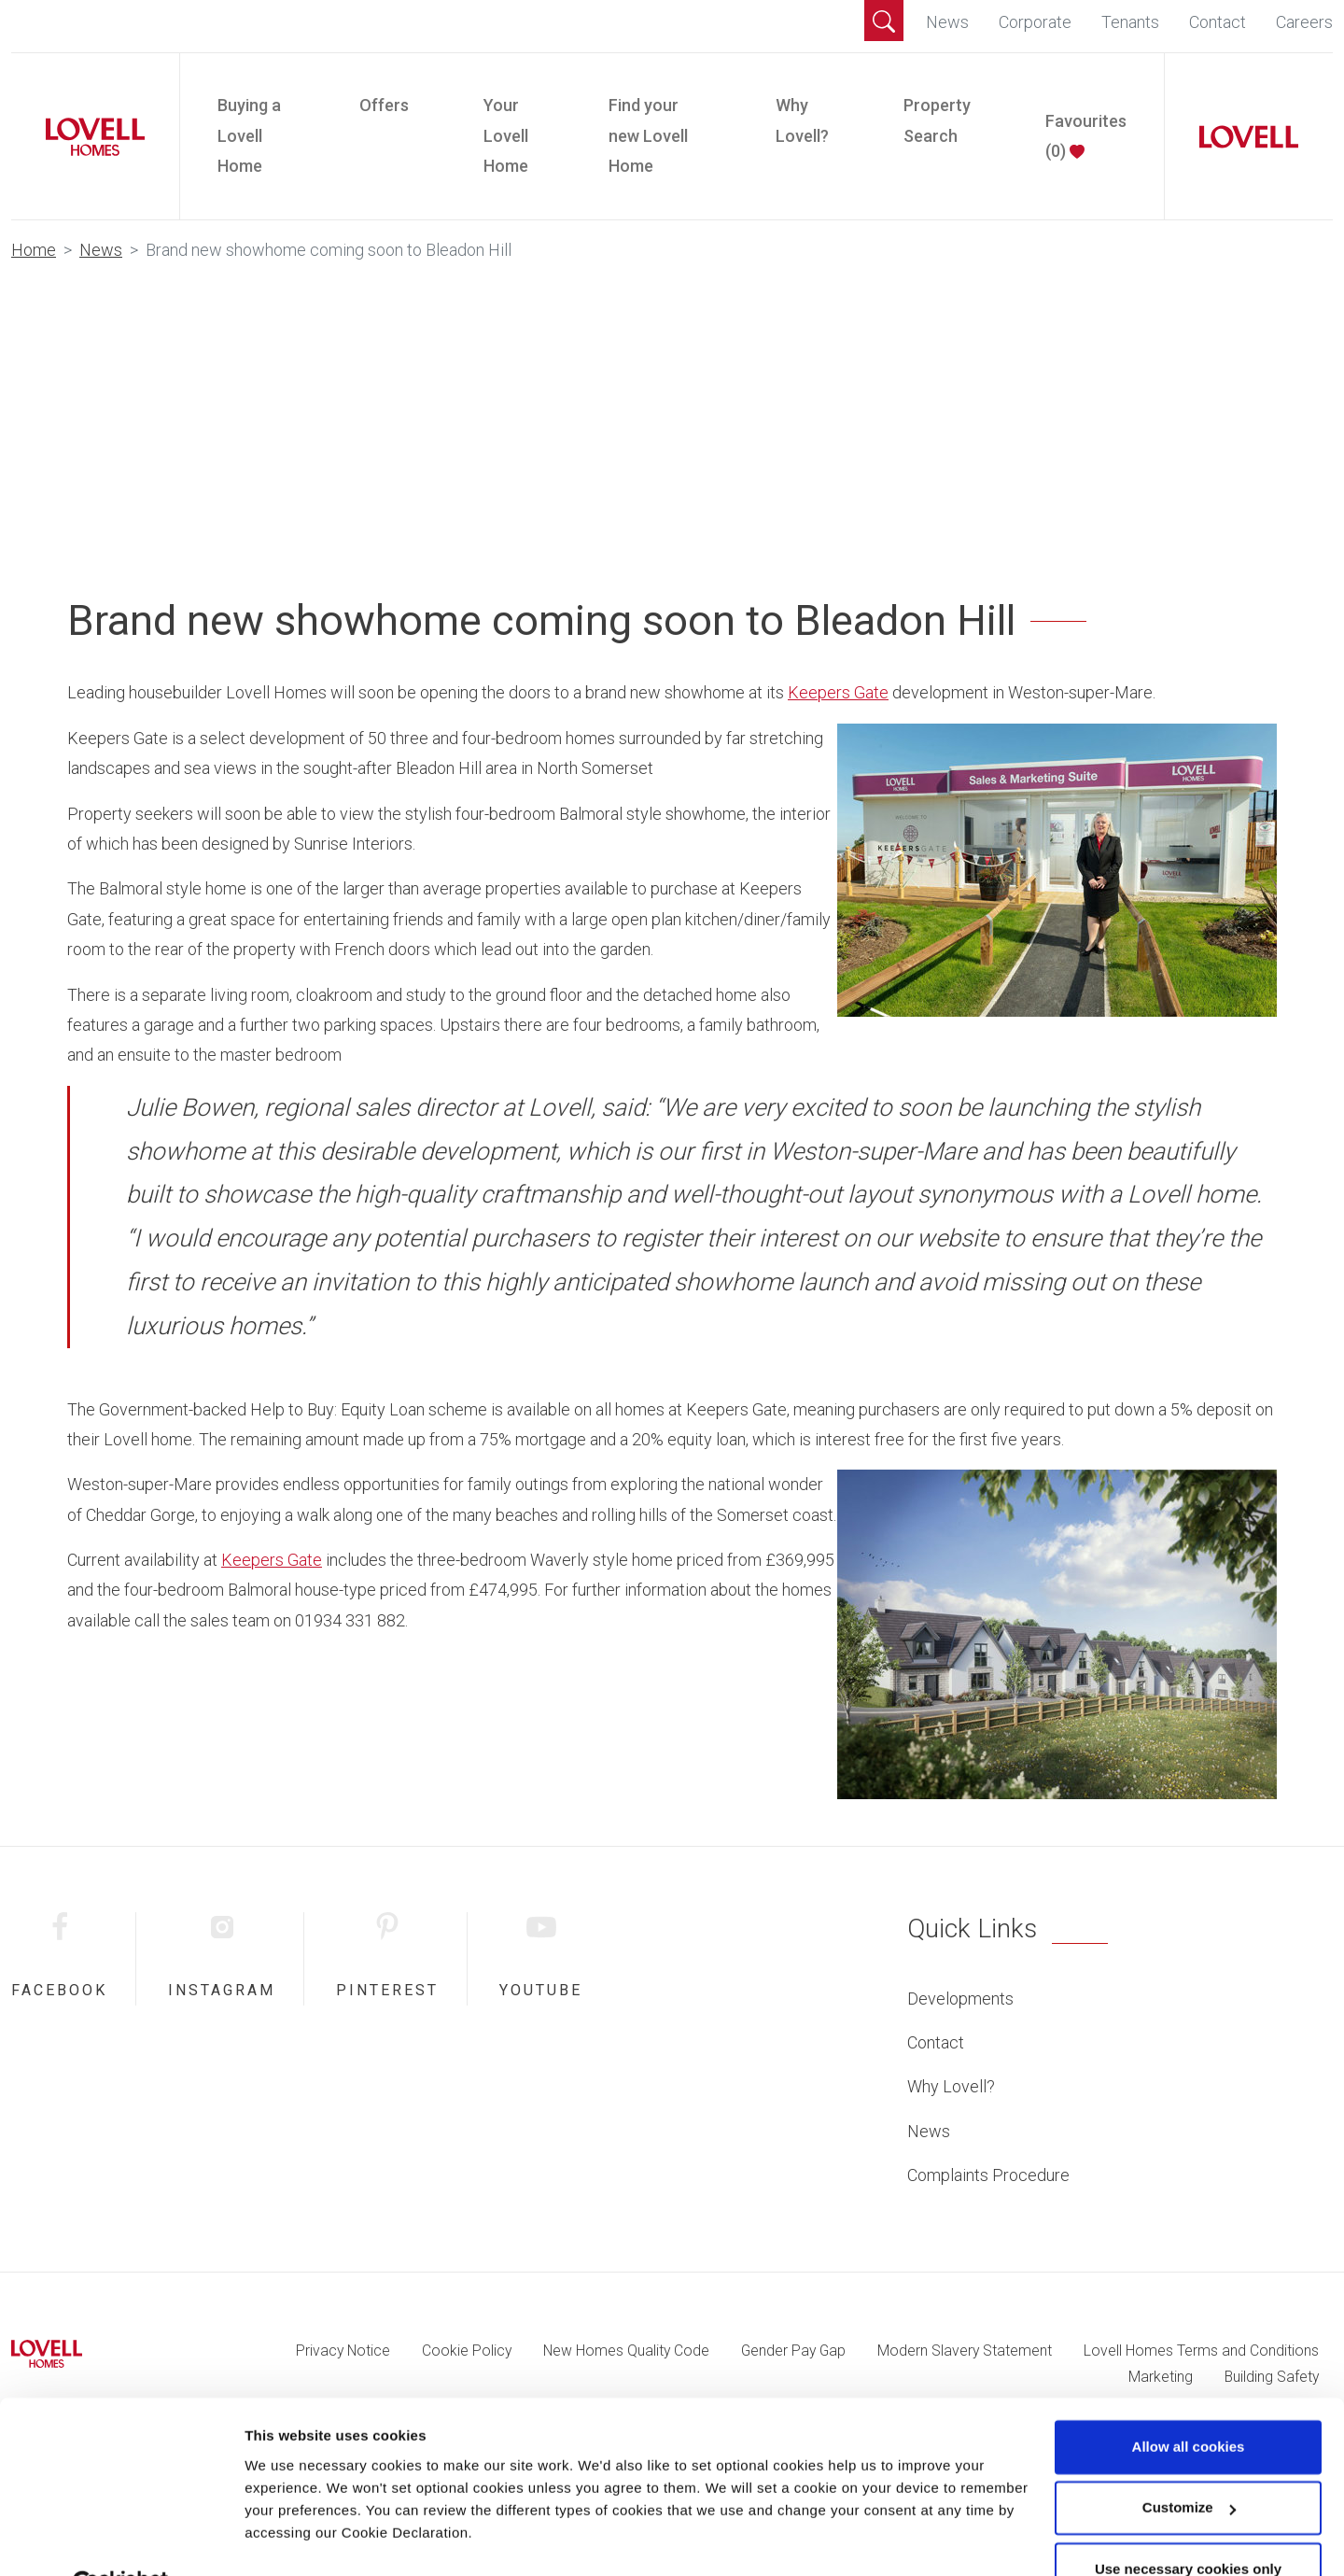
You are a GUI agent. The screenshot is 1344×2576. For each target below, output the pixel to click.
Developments (960, 1998)
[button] (883, 20)
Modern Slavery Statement (964, 2350)
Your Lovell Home (505, 135)
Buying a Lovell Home (249, 135)
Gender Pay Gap (793, 2350)
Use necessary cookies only (1188, 2524)
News (947, 22)
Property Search (937, 120)
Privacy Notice (343, 2350)
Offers (384, 105)
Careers (1304, 22)
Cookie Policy (466, 2350)
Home (33, 250)
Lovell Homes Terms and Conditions (1201, 2350)
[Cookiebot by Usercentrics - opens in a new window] (121, 2540)
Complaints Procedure (988, 2175)
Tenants (1130, 22)
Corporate (1035, 22)
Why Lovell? (802, 120)
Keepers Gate (838, 692)
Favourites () (1086, 136)
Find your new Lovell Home (648, 135)
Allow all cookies (1188, 2402)
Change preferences (313, 2539)
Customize (1189, 2462)
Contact (1217, 22)
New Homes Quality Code (626, 2350)
